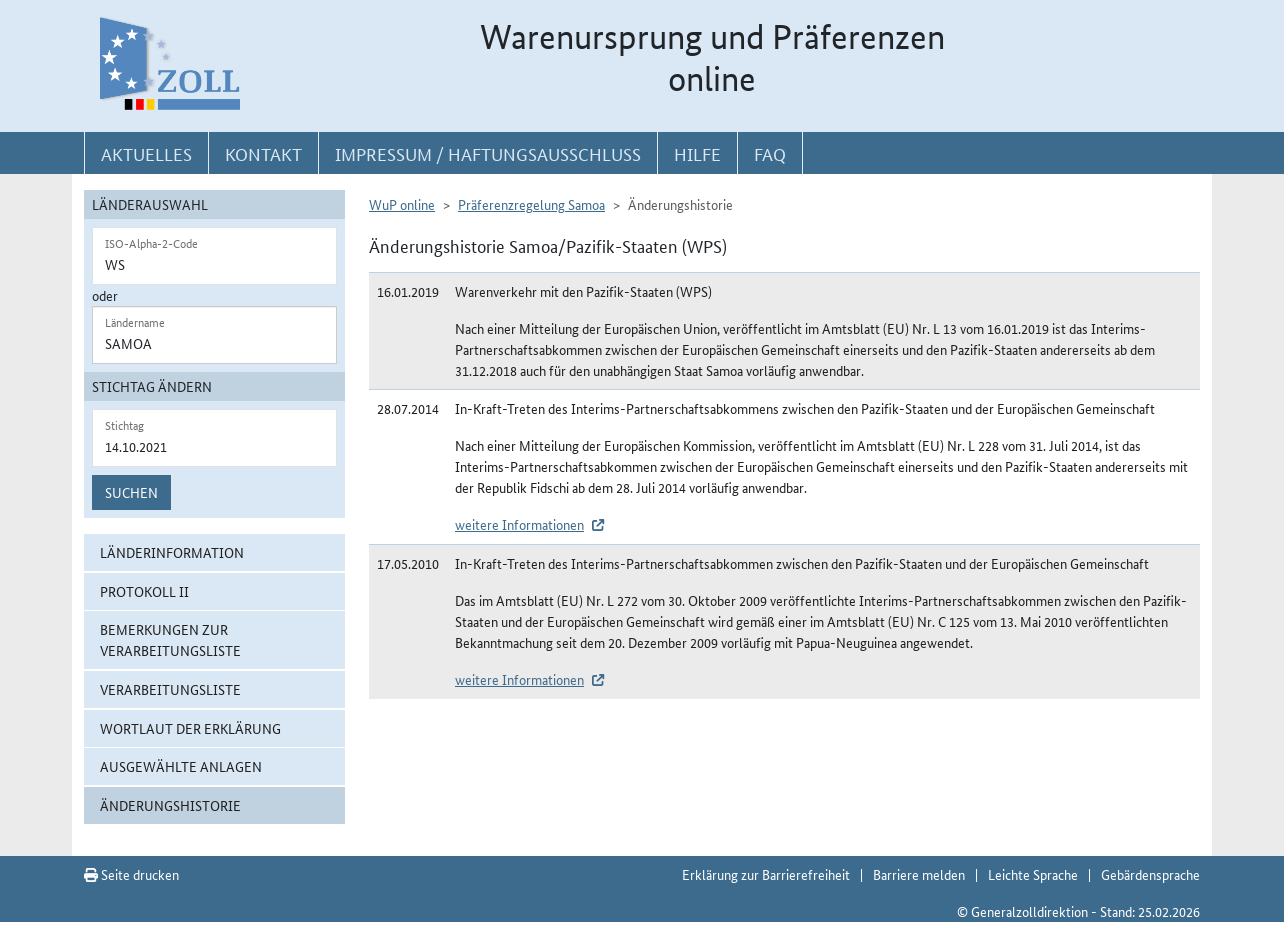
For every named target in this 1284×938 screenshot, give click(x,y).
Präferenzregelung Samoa (531, 204)
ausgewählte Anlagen (181, 766)
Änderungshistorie (170, 805)
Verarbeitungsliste (170, 689)
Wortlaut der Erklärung (190, 728)
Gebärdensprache (1150, 874)
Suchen (131, 492)
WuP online (402, 204)
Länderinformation (172, 552)
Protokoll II (144, 591)
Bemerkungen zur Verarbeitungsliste (170, 639)
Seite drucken (131, 874)
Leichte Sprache (1033, 874)
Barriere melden (919, 874)
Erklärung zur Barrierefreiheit (766, 874)
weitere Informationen (519, 524)
